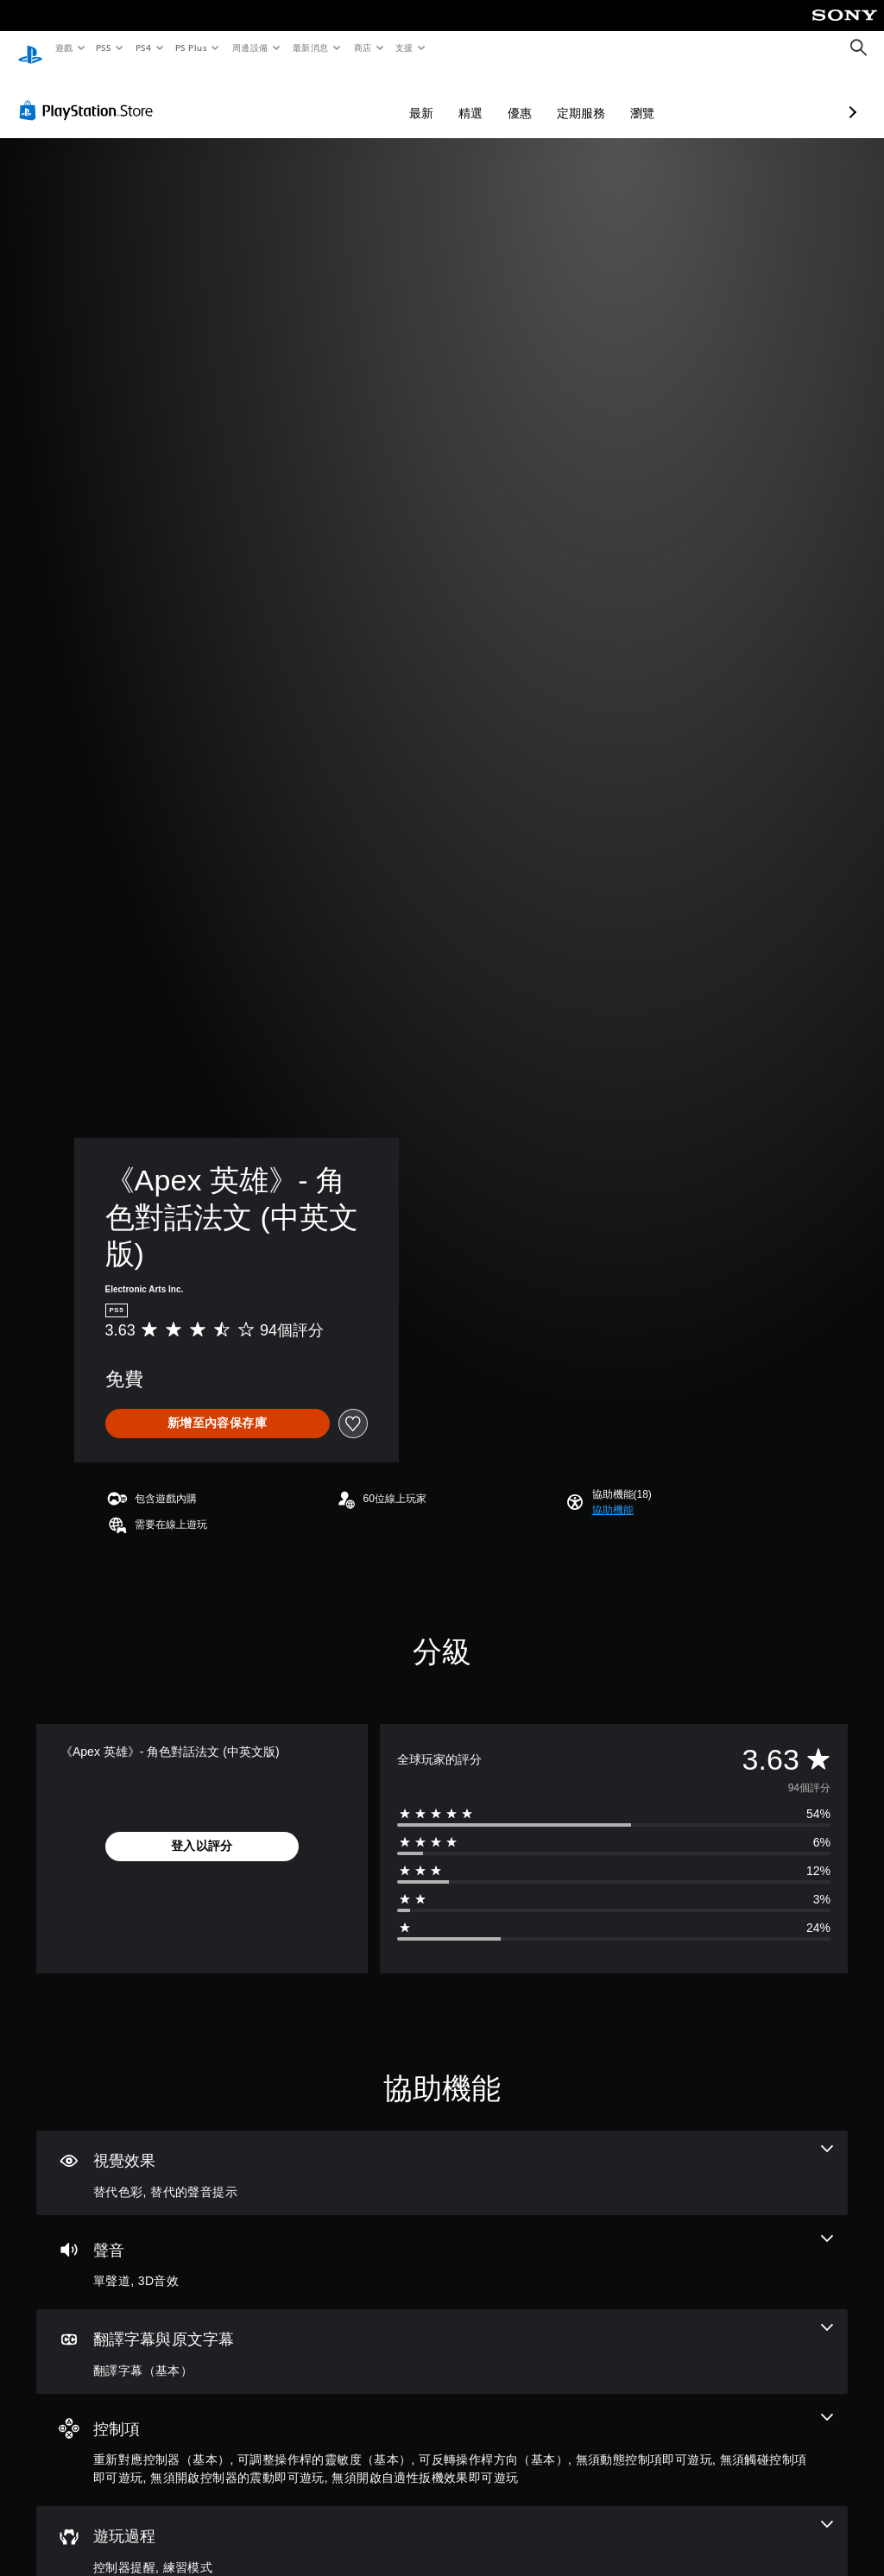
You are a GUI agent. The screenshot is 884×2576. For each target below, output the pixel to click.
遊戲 (63, 47)
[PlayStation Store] (90, 94)
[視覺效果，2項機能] (442, 2157)
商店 (362, 47)
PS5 (104, 47)
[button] (613, 1493)
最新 (330, 96)
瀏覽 (551, 96)
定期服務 (489, 96)
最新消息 (311, 47)
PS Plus (190, 47)
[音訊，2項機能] (442, 2246)
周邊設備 (249, 47)
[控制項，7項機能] (442, 2434)
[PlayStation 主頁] (30, 48)
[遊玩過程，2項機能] (442, 2533)
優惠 (428, 96)
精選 (379, 96)
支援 (404, 47)
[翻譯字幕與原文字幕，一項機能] (442, 2336)
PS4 (143, 47)
